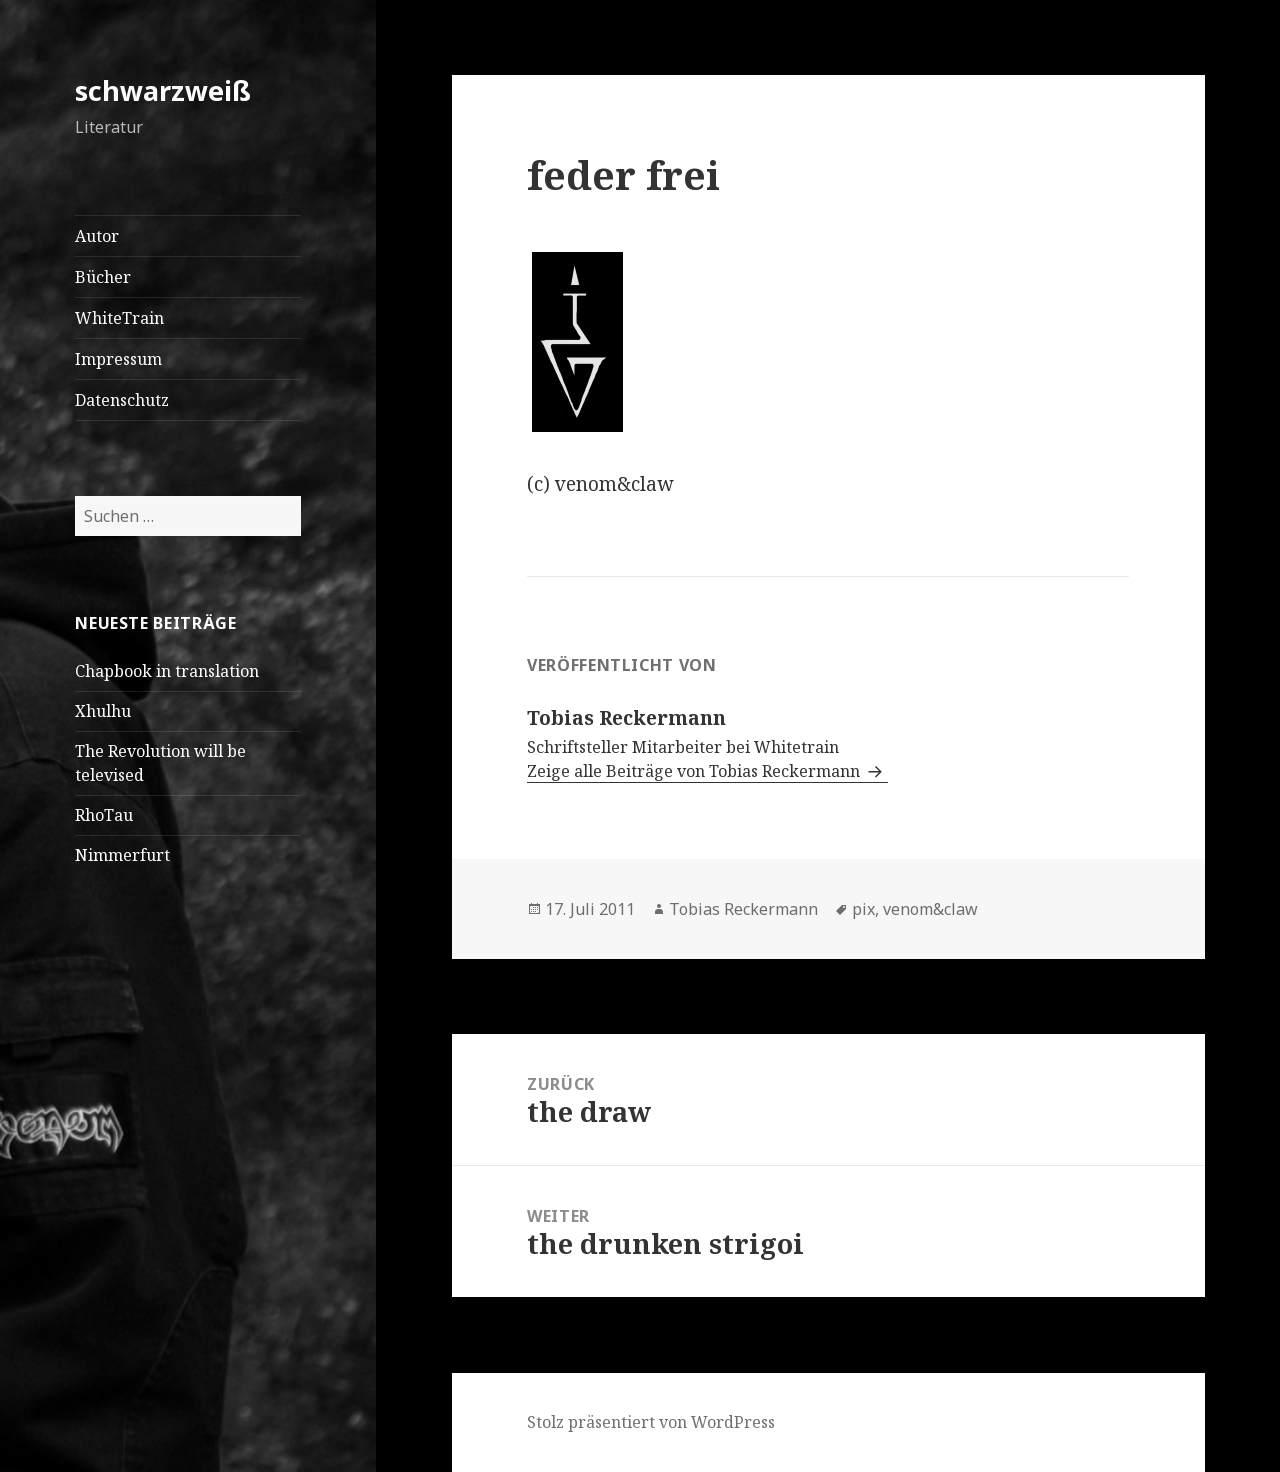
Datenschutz (122, 400)
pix (863, 909)
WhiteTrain (119, 318)
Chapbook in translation (167, 671)
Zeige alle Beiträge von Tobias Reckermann (695, 771)
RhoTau (104, 815)
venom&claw (930, 909)
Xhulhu (103, 711)
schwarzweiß (163, 90)
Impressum (118, 359)
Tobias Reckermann (743, 909)
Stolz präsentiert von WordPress (651, 1422)
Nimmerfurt (122, 855)
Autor (97, 236)
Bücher (103, 277)
